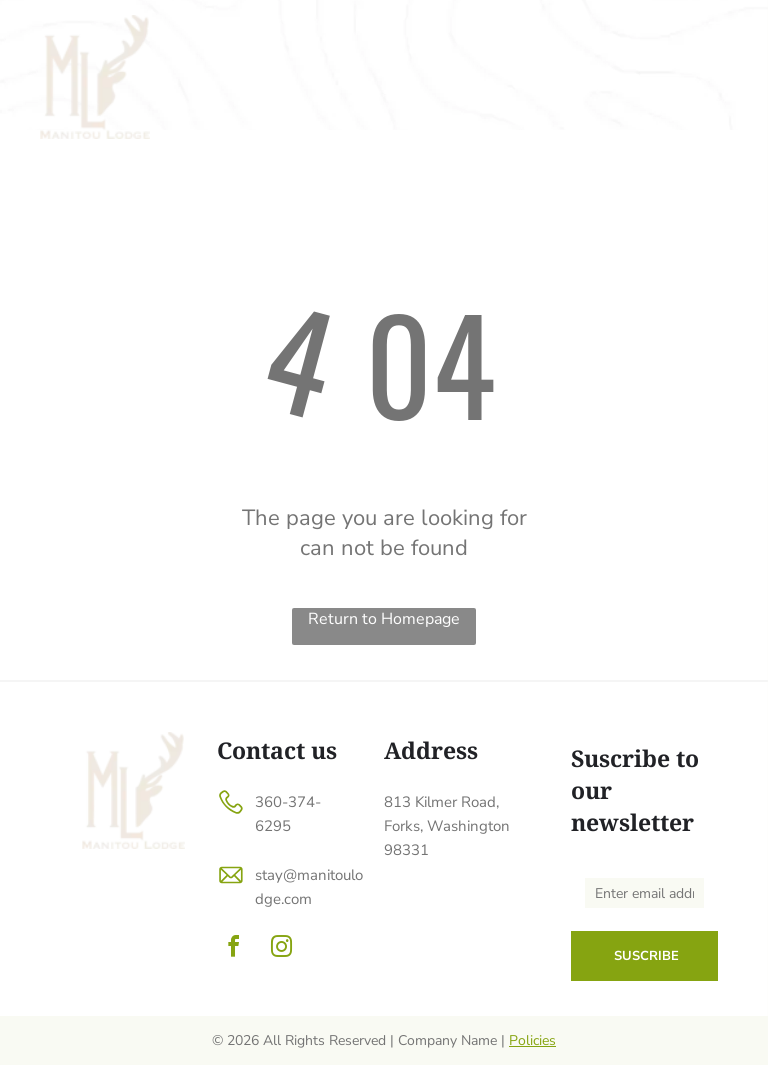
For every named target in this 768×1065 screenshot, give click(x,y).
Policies (532, 1040)
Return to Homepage (384, 619)
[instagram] (281, 949)
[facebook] (233, 949)
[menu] (724, 31)
